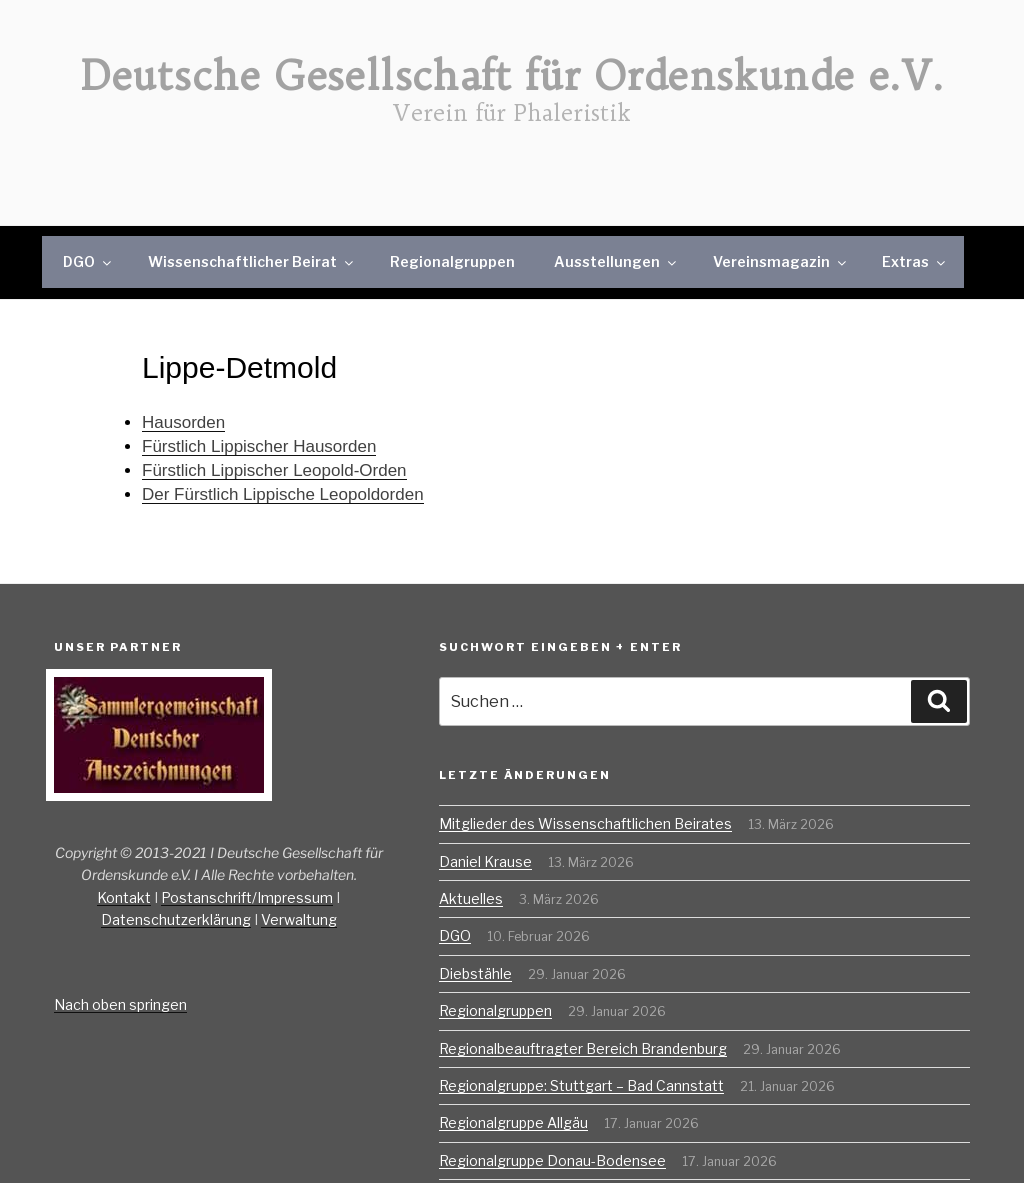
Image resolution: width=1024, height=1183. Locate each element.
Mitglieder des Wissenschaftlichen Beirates (585, 823)
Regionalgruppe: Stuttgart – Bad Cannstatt (581, 1085)
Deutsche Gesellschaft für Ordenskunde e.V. (512, 76)
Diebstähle (475, 973)
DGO (88, 261)
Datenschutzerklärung (176, 919)
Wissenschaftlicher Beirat (252, 261)
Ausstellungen (616, 261)
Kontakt (124, 897)
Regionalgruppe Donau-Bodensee (552, 1160)
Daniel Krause (485, 861)
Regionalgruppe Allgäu (513, 1122)
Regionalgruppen (452, 261)
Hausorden (183, 422)
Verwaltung (299, 919)
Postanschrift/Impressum (247, 897)
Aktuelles (471, 898)
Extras (915, 261)
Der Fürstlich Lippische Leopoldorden (283, 494)
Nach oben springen (120, 1004)
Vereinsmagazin (781, 261)
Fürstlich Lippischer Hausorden (259, 446)
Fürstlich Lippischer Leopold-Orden (274, 470)
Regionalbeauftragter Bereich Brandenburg (583, 1048)
